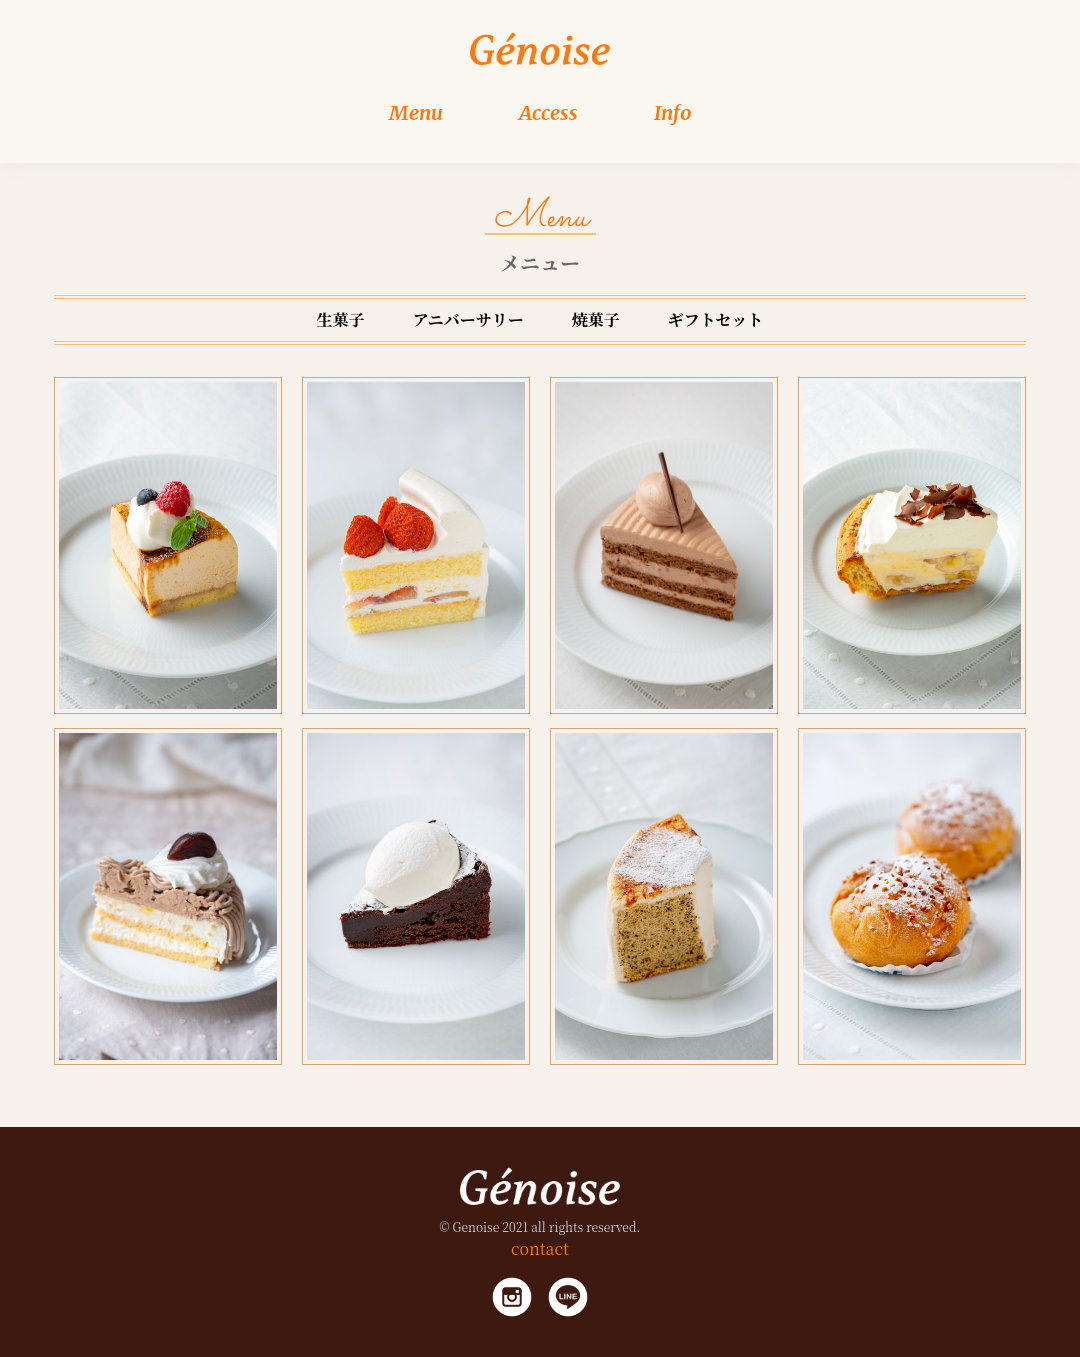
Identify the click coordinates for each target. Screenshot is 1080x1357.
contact (540, 1248)
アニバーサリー (468, 319)
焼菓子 (596, 319)
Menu (416, 112)
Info (673, 112)
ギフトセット (716, 319)
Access (548, 112)
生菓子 (341, 319)
